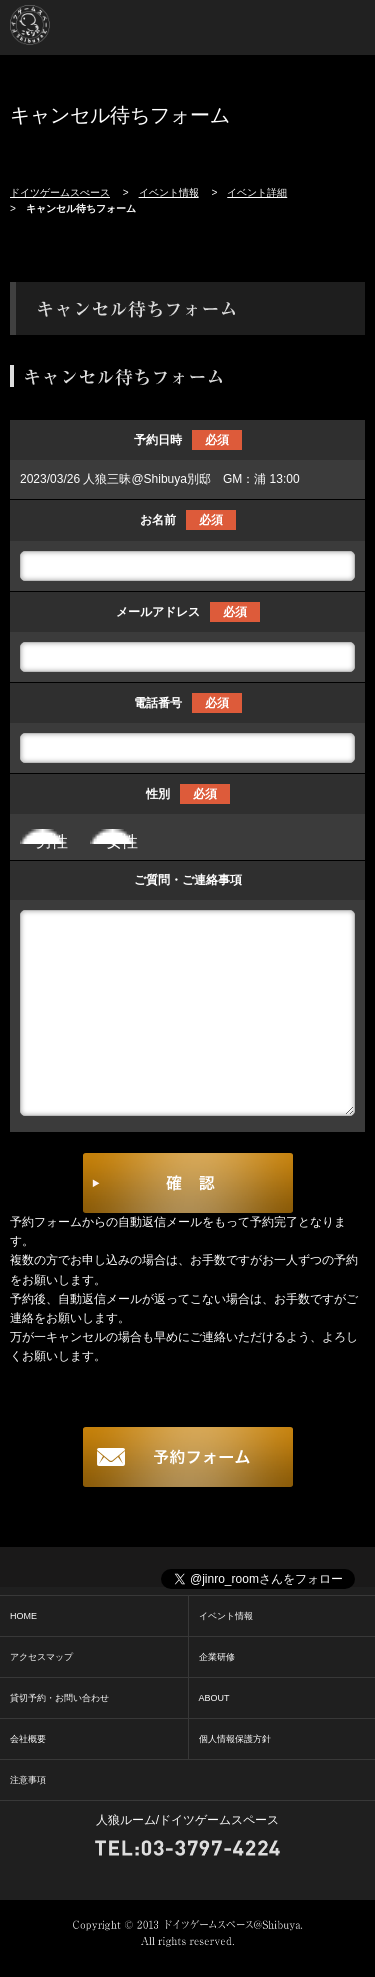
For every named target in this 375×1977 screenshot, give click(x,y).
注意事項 (28, 1780)
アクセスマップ (41, 1657)
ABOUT (214, 1698)
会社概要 (28, 1739)
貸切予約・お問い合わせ (59, 1698)
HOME (23, 1616)
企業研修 (217, 1657)
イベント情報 (169, 192)
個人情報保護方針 (235, 1739)
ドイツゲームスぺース (60, 192)
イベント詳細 (257, 192)
